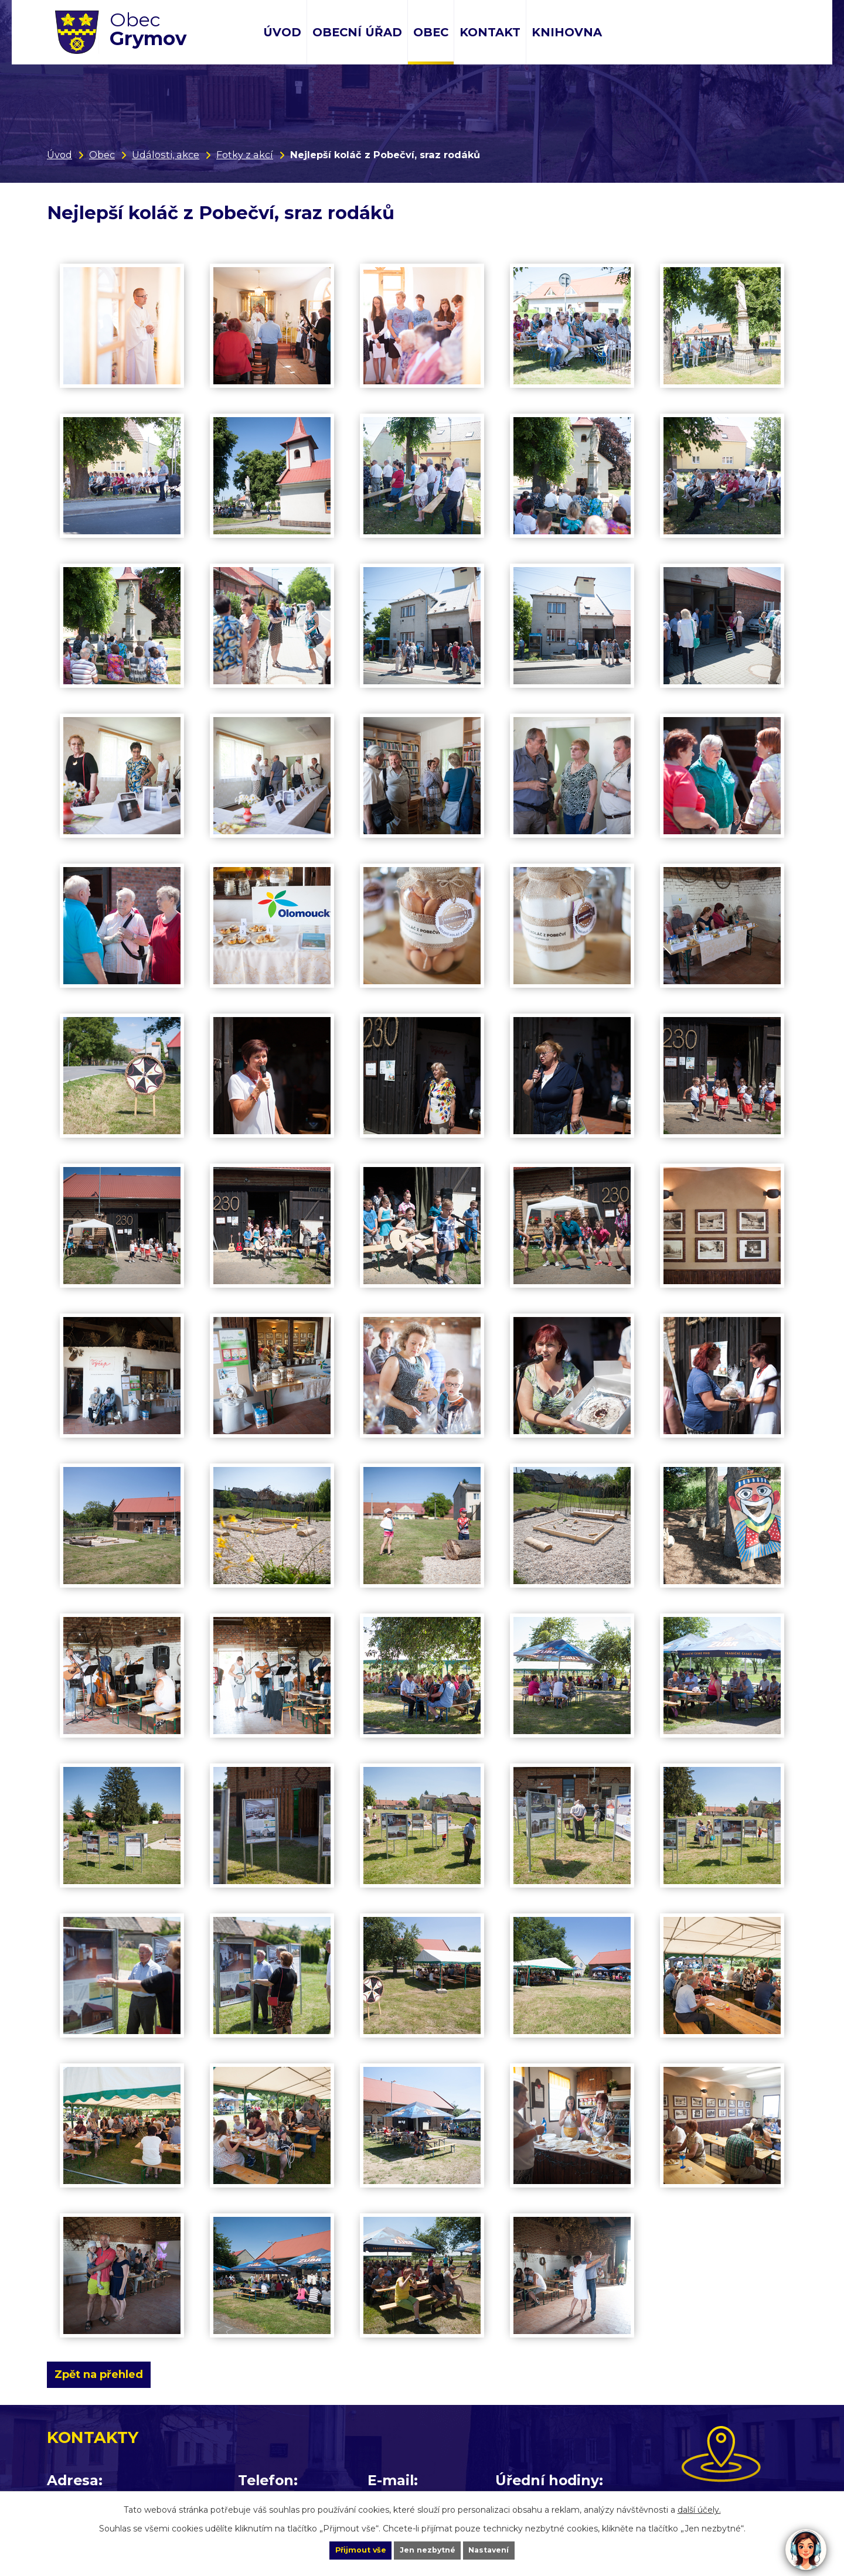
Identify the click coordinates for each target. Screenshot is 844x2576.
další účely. (699, 2507)
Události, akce (165, 155)
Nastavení (507, 2549)
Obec (430, 32)
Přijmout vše (342, 2549)
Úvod (282, 32)
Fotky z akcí (244, 155)
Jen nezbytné (427, 2549)
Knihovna (567, 32)
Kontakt (490, 32)
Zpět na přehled (107, 2374)
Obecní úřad (357, 32)
